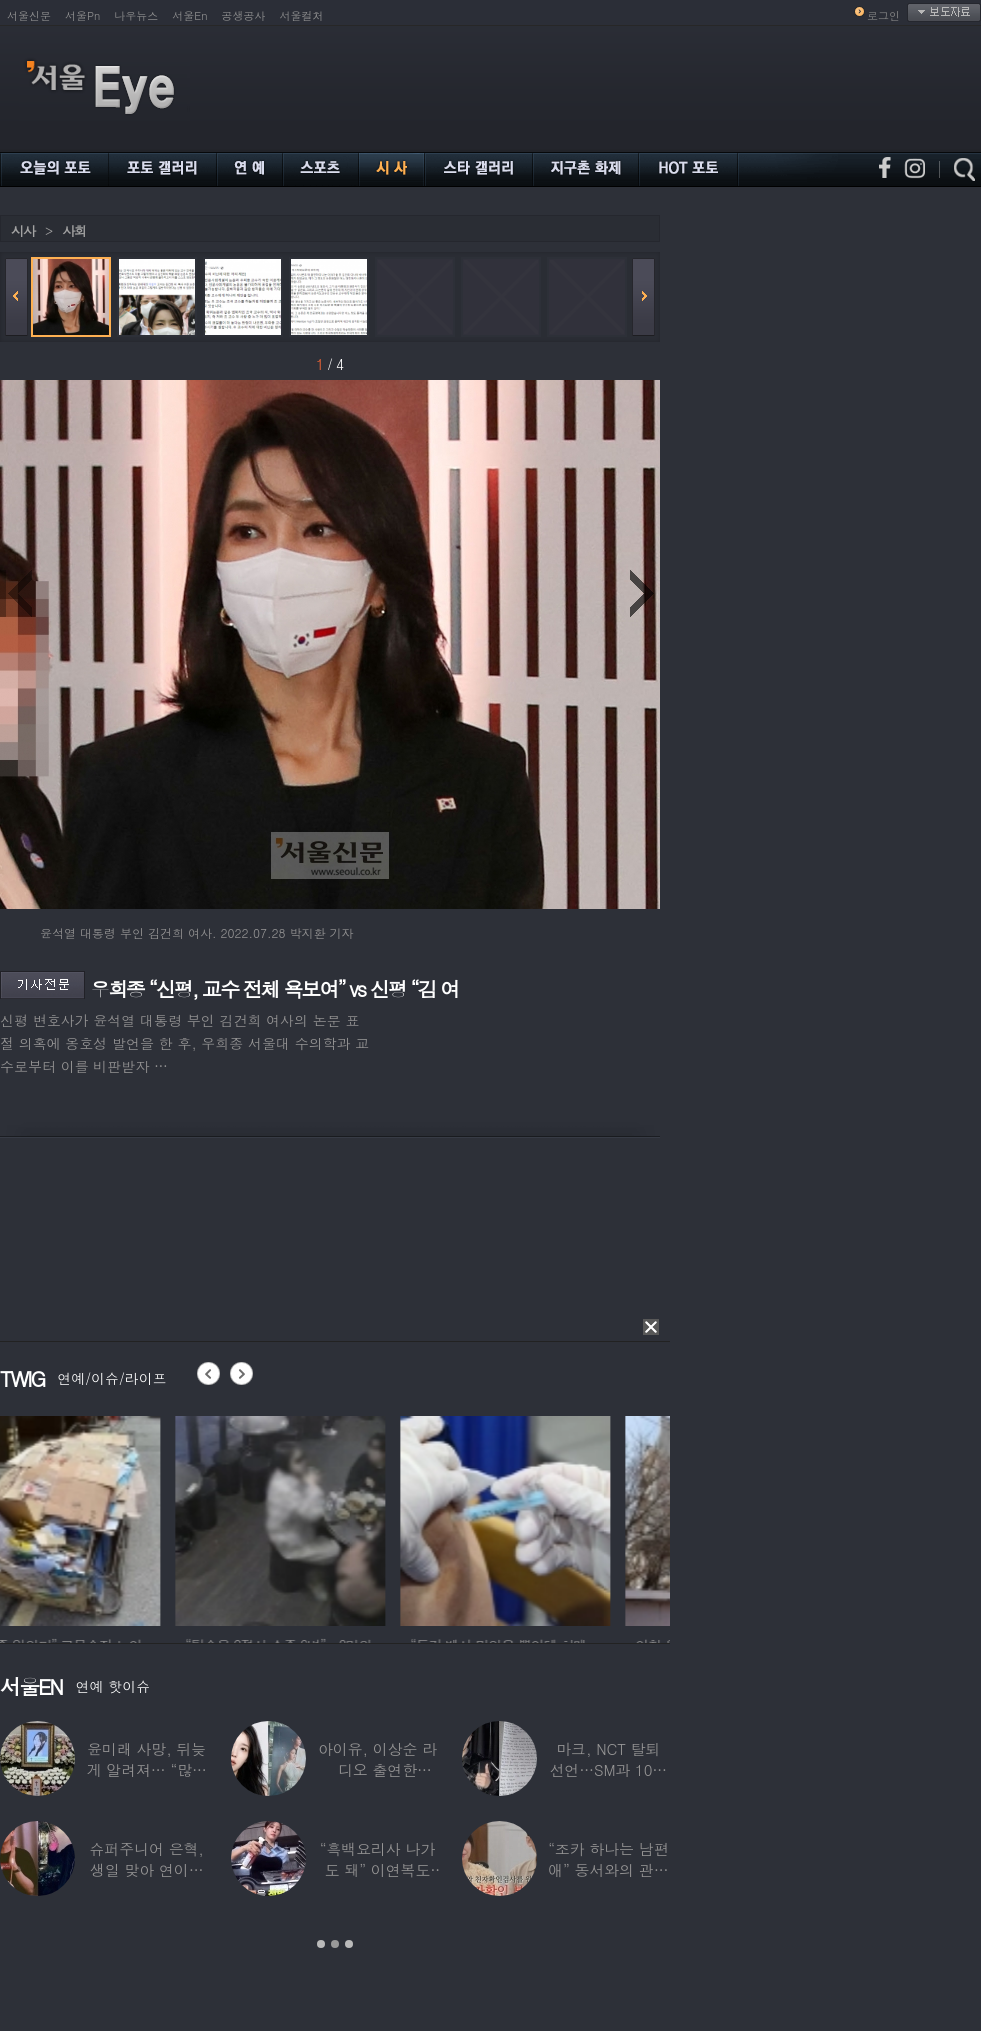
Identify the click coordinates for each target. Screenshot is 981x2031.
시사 (23, 230)
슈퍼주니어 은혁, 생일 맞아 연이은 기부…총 (147, 1869)
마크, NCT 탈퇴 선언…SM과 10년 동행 (608, 1769)
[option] (105, 1518)
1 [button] (321, 1944)
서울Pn (82, 15)
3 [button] (349, 1944)
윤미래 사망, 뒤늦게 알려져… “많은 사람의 (146, 1769)
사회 (74, 230)
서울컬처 (302, 15)
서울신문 (29, 15)
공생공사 (244, 15)
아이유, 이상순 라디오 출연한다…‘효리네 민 (377, 1769)
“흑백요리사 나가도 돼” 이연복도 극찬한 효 (378, 1869)
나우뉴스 (136, 15)
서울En (189, 15)
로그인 (883, 15)
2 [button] (335, 1944)
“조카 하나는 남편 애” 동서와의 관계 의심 (608, 1869)
